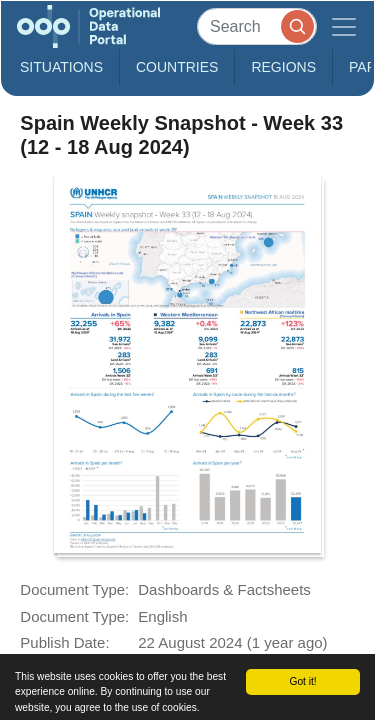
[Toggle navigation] (344, 26)
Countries (177, 67)
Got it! (302, 681)
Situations (61, 67)
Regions (283, 67)
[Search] (257, 26)
